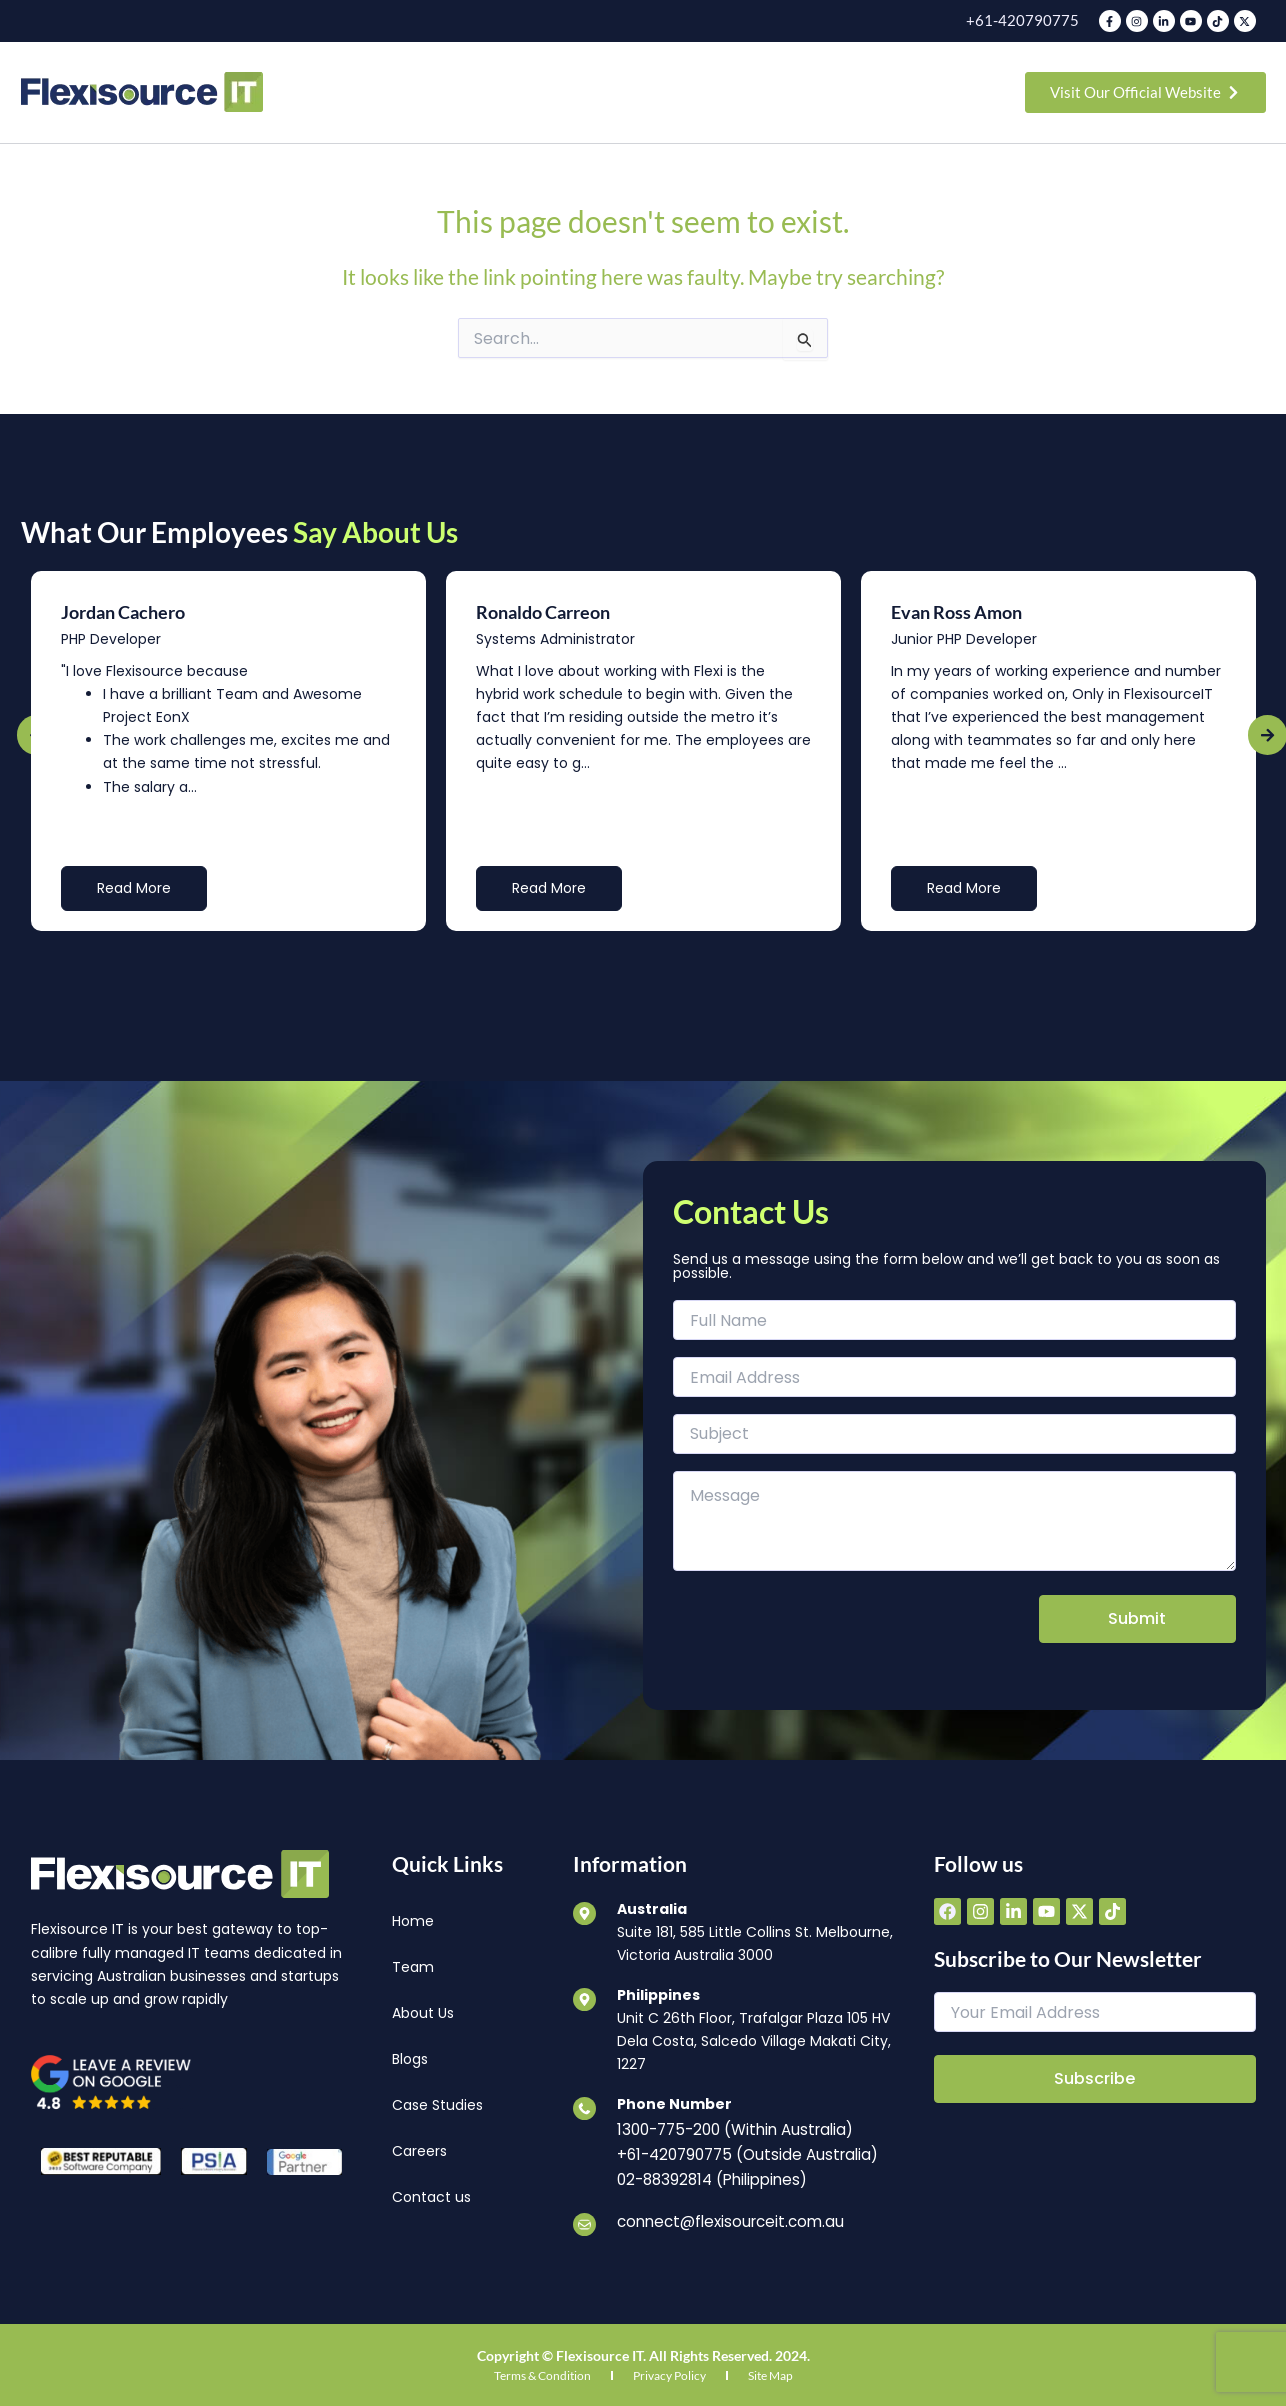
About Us (423, 2013)
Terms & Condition (542, 2367)
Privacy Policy (669, 2367)
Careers (419, 2151)
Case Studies (437, 2105)
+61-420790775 (1028, 20)
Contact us (431, 2197)
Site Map (770, 2367)
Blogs (410, 2059)
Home (413, 1921)
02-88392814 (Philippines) (707, 2174)
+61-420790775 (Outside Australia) (740, 2151)
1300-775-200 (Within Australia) (729, 2128)
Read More (134, 888)
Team (413, 1967)
